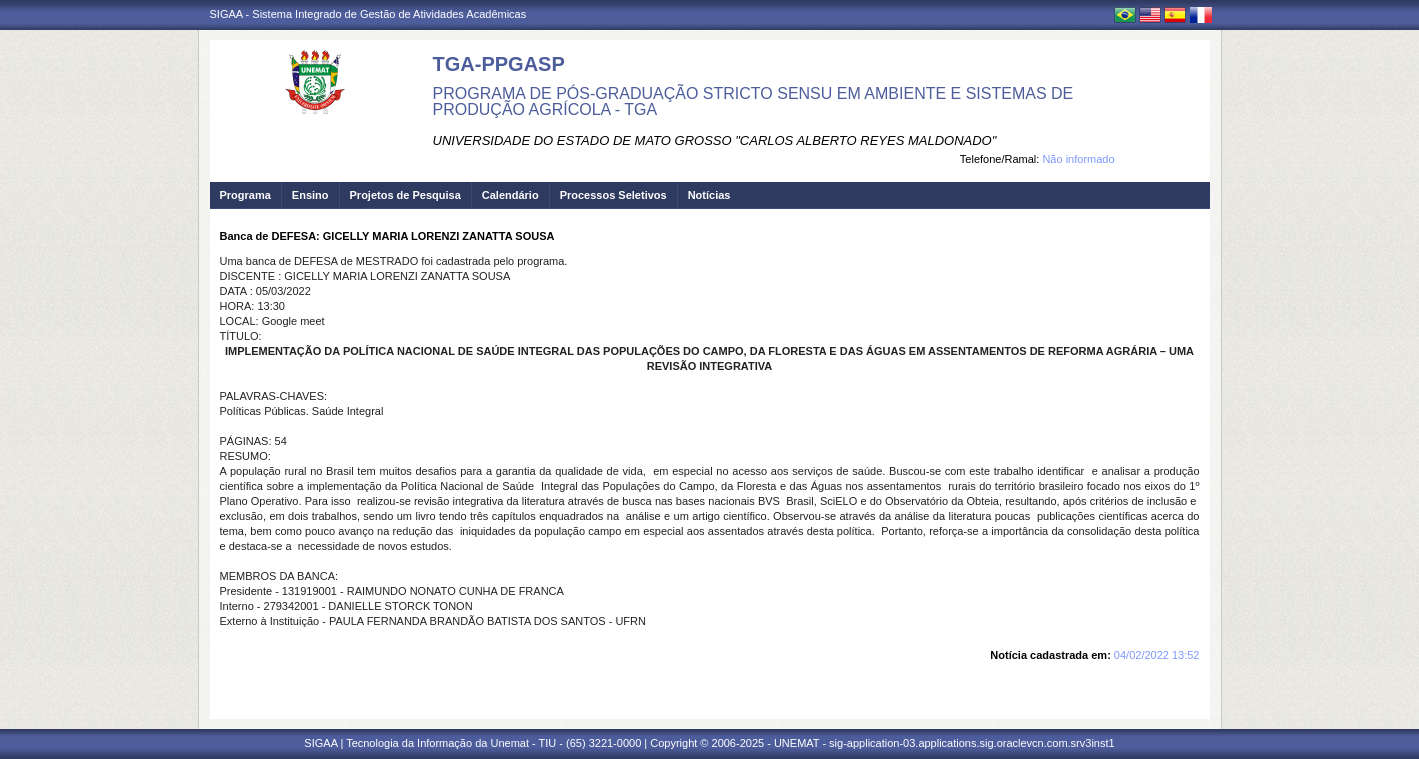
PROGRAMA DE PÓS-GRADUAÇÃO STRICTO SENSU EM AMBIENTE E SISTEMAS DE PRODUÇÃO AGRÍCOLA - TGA (753, 101)
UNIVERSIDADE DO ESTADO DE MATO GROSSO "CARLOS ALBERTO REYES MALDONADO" (715, 140)
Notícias (709, 195)
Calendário (510, 195)
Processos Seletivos (613, 195)
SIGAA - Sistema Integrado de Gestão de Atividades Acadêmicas (368, 14)
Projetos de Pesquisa (405, 195)
